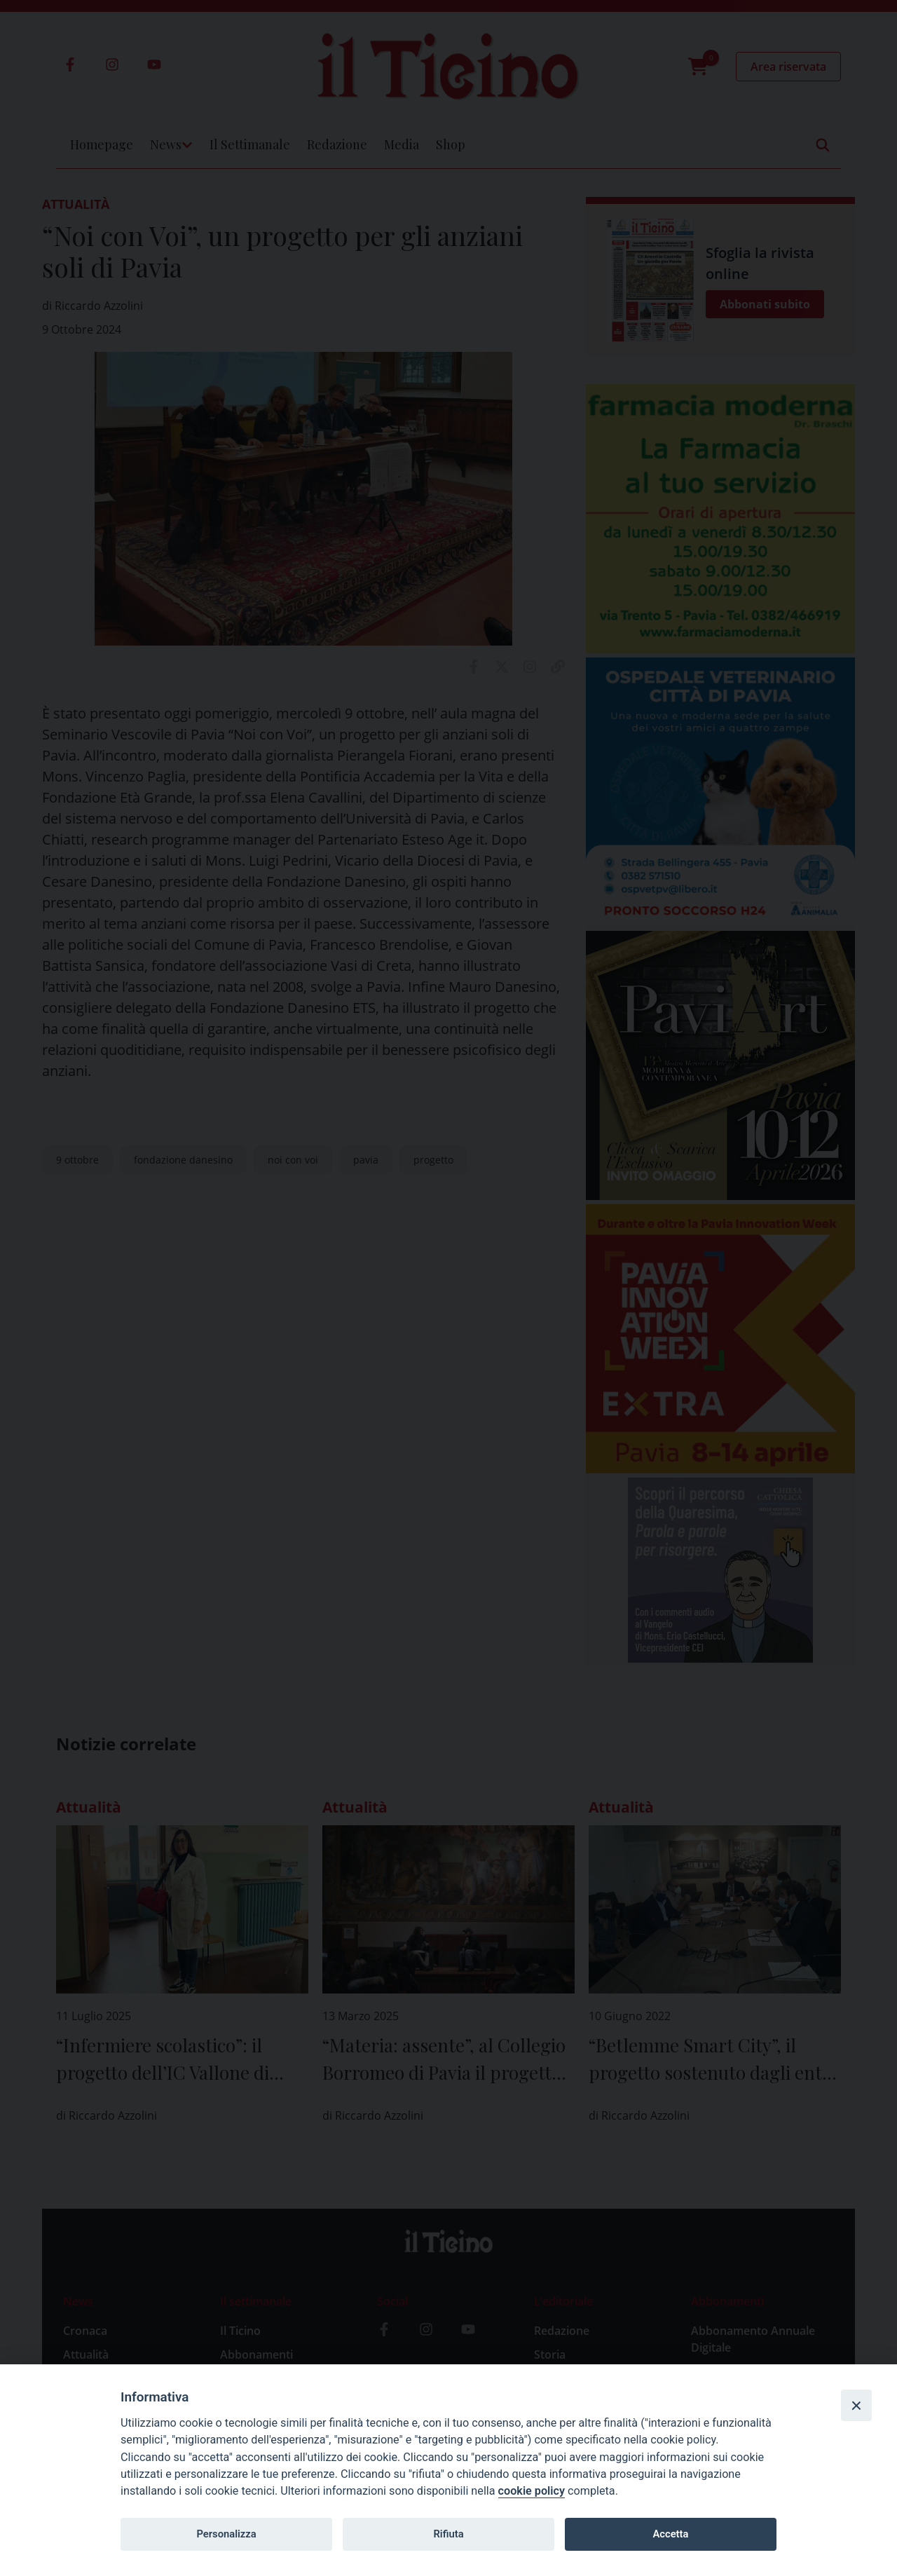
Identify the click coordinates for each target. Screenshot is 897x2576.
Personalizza (226, 2534)
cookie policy (531, 2490)
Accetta (670, 2534)
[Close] (856, 2405)
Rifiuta (448, 2534)
